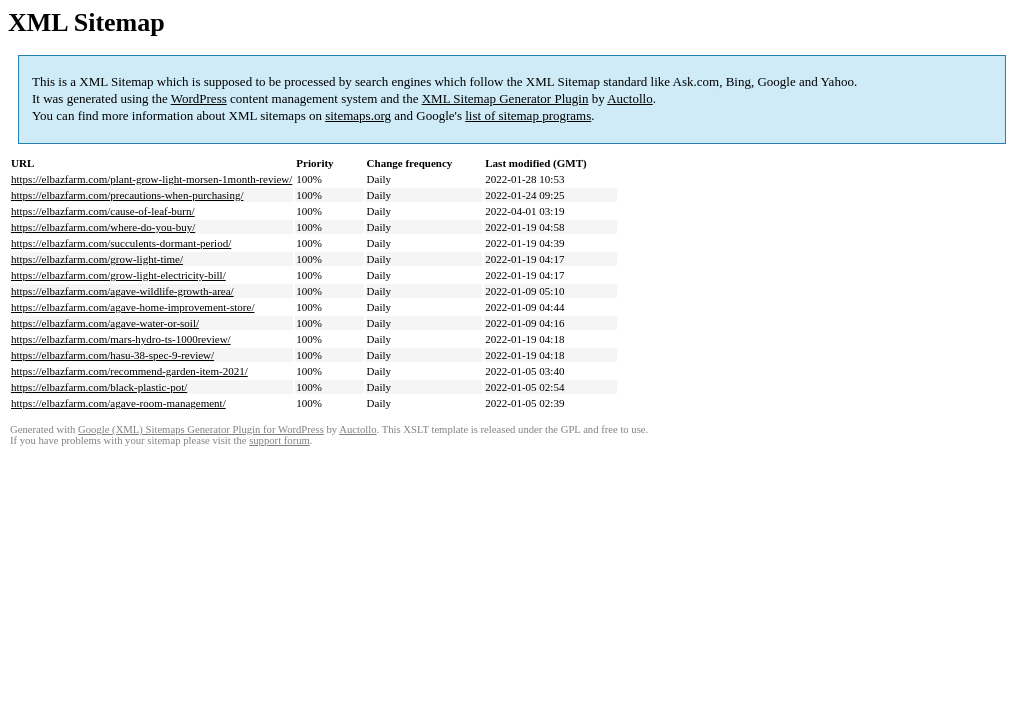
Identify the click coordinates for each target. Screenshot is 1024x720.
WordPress (199, 98)
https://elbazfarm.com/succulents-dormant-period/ (121, 243)
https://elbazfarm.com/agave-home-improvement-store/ (132, 307)
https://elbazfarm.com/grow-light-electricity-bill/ (118, 275)
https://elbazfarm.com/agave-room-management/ (118, 403)
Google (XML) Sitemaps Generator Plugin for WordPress (201, 429)
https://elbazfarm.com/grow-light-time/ (97, 259)
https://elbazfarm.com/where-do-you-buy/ (103, 227)
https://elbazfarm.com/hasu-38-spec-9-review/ (112, 355)
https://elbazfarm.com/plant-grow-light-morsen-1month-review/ (151, 179)
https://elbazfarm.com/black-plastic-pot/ (99, 387)
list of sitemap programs (528, 115)
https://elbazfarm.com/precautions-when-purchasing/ (127, 195)
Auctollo (630, 98)
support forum (279, 440)
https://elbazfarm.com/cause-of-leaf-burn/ (103, 211)
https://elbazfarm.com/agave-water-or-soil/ (105, 323)
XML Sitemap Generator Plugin (505, 98)
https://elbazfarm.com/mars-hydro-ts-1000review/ (121, 339)
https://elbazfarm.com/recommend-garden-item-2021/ (129, 371)
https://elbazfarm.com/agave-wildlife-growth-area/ (122, 291)
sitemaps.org (358, 115)
